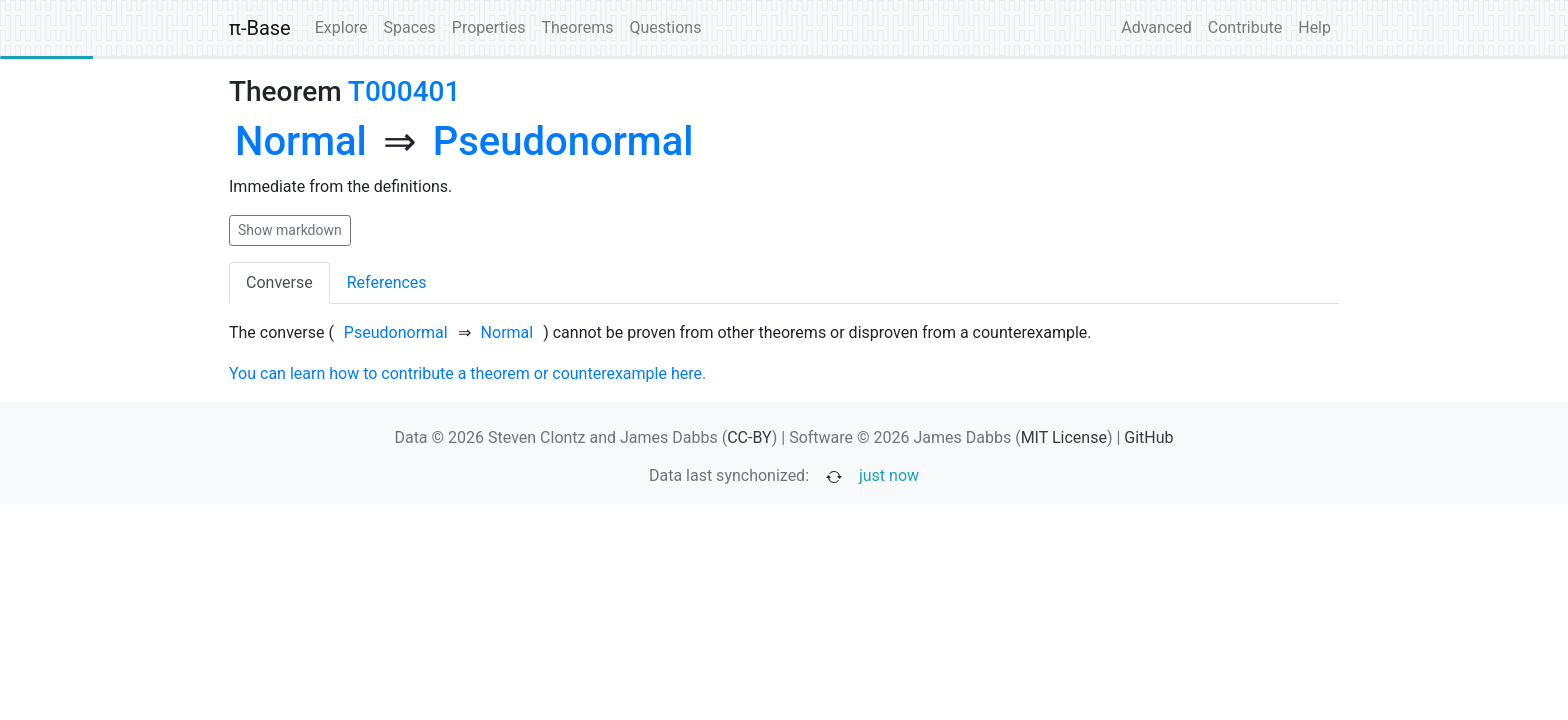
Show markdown (290, 230)
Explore (341, 27)
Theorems (577, 27)
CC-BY (749, 437)
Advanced (1156, 27)
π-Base (260, 28)
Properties (489, 27)
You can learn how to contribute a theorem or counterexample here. (467, 373)
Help (1314, 27)
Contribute (1245, 27)
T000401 (404, 91)
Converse (279, 282)
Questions (665, 27)
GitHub (1148, 437)
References (387, 282)
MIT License (1064, 437)
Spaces (410, 27)
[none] (301, 142)
